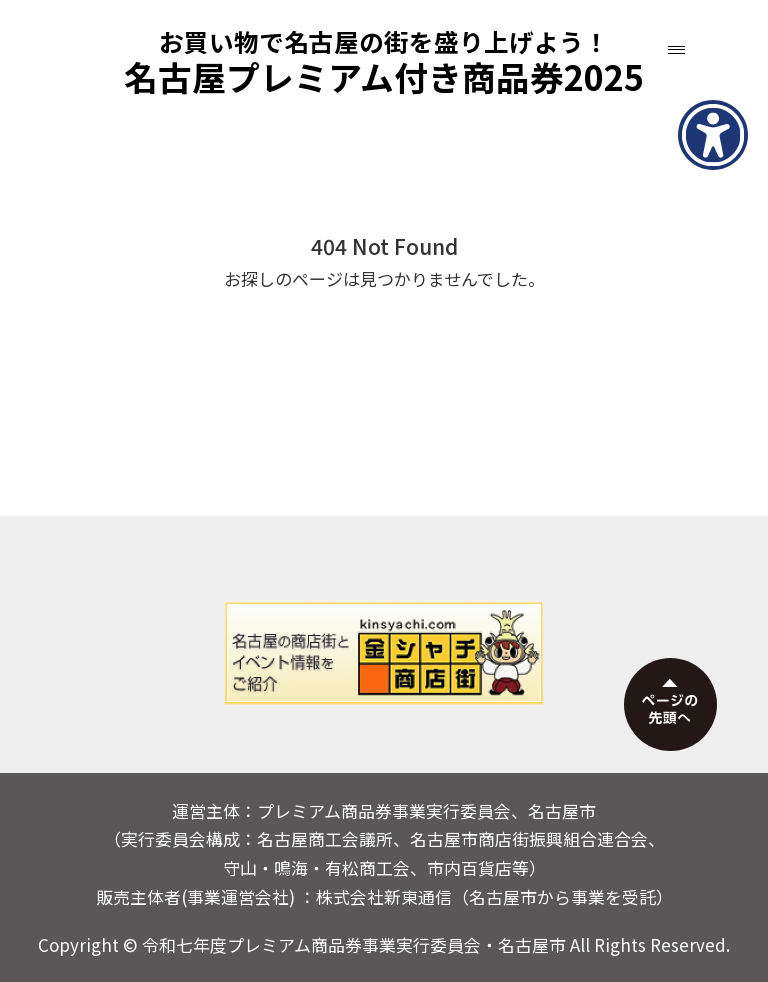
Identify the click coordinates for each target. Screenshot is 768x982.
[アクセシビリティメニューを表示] (713, 135)
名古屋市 (532, 944)
